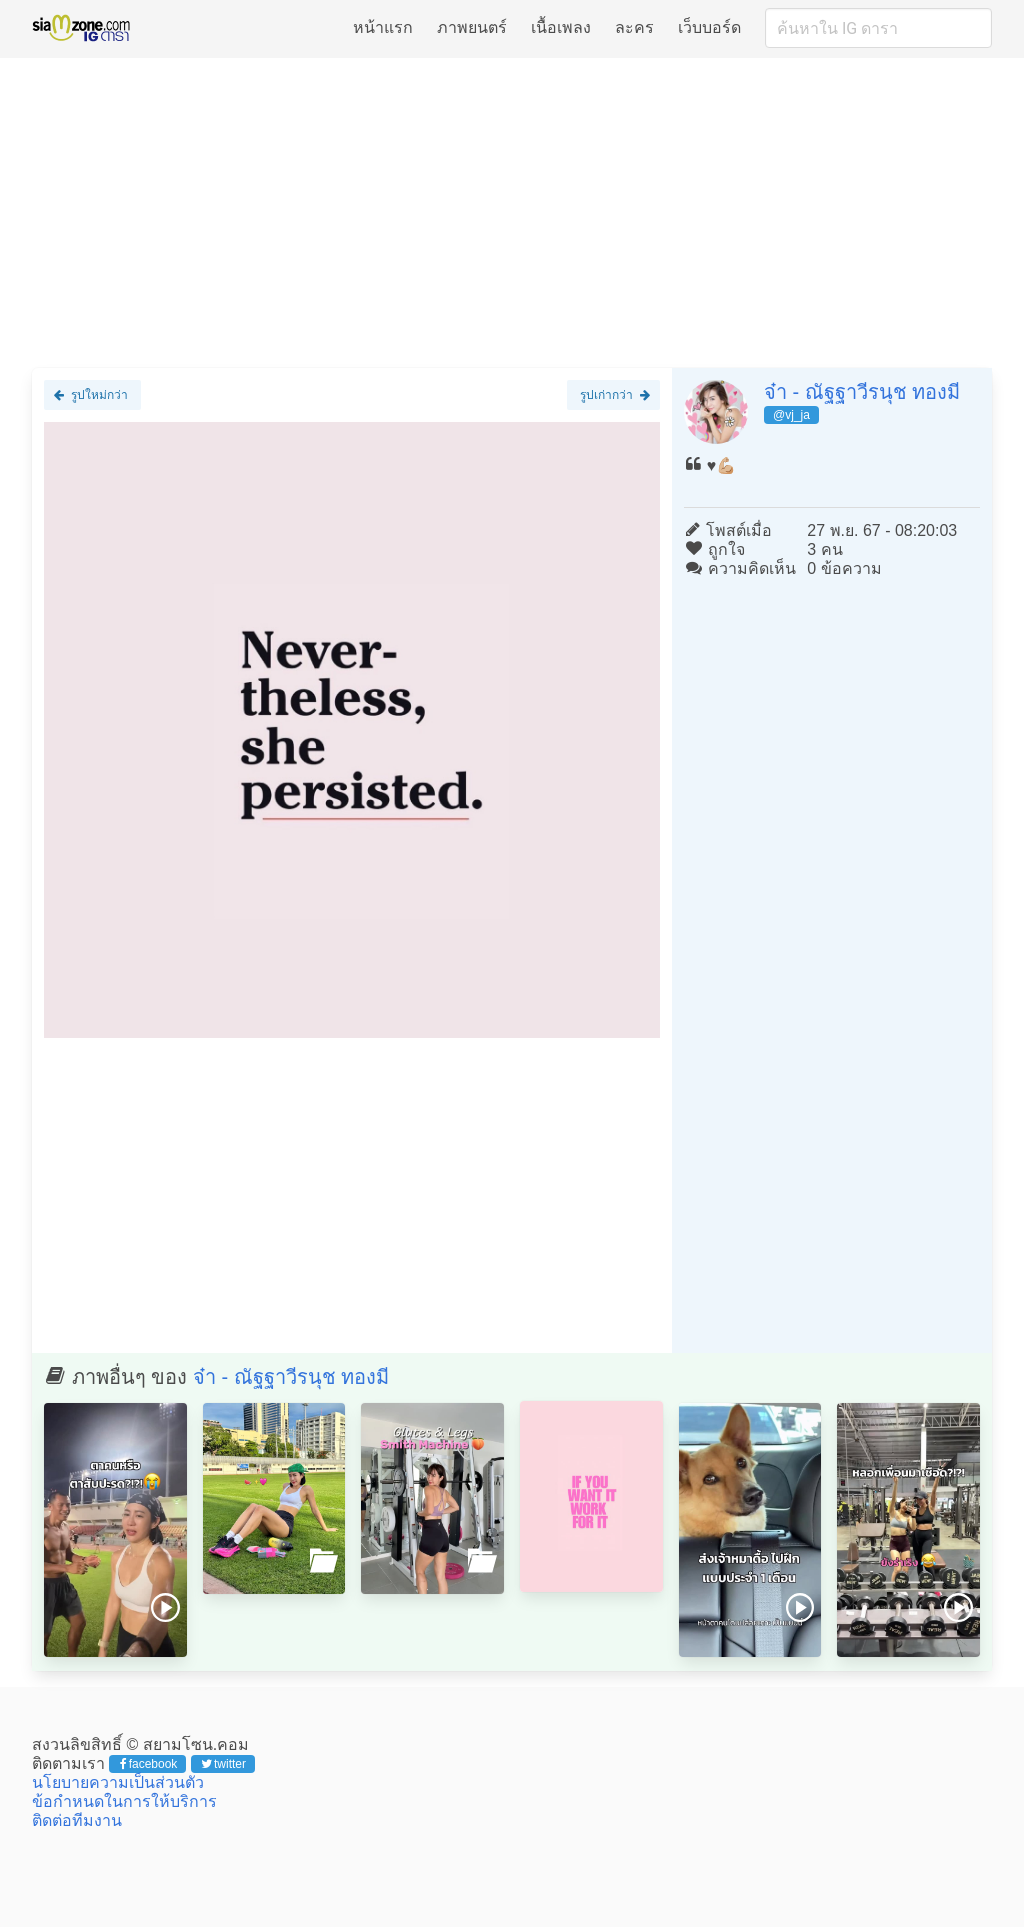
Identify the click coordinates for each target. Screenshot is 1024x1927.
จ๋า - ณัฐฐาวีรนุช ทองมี (862, 392)
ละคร (634, 27)
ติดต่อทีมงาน (77, 1820)
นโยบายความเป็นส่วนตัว (118, 1782)
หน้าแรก (383, 27)
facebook (148, 1764)
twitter (223, 1764)
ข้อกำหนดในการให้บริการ (124, 1801)
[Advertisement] (512, 212)
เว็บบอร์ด (709, 27)
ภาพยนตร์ (472, 27)
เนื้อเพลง (561, 27)
